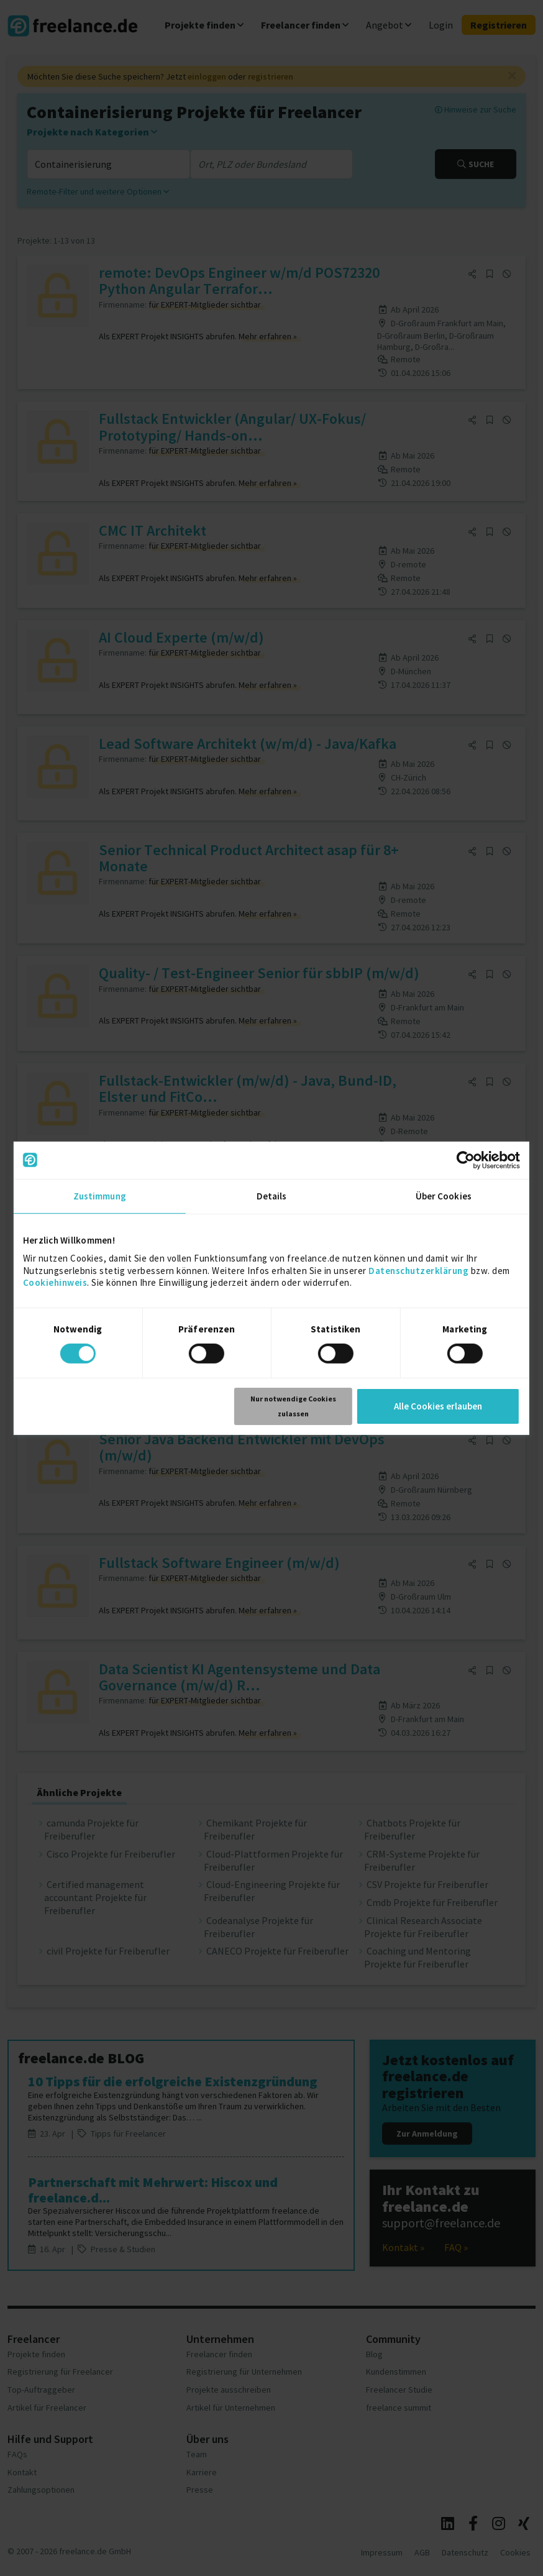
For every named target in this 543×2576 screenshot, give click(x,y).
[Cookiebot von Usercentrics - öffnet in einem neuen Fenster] (465, 1159)
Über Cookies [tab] (444, 1195)
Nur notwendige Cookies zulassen (293, 1406)
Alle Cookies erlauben (438, 1406)
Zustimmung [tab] (99, 1195)
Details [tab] (272, 1195)
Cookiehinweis (55, 1282)
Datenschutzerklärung (418, 1270)
